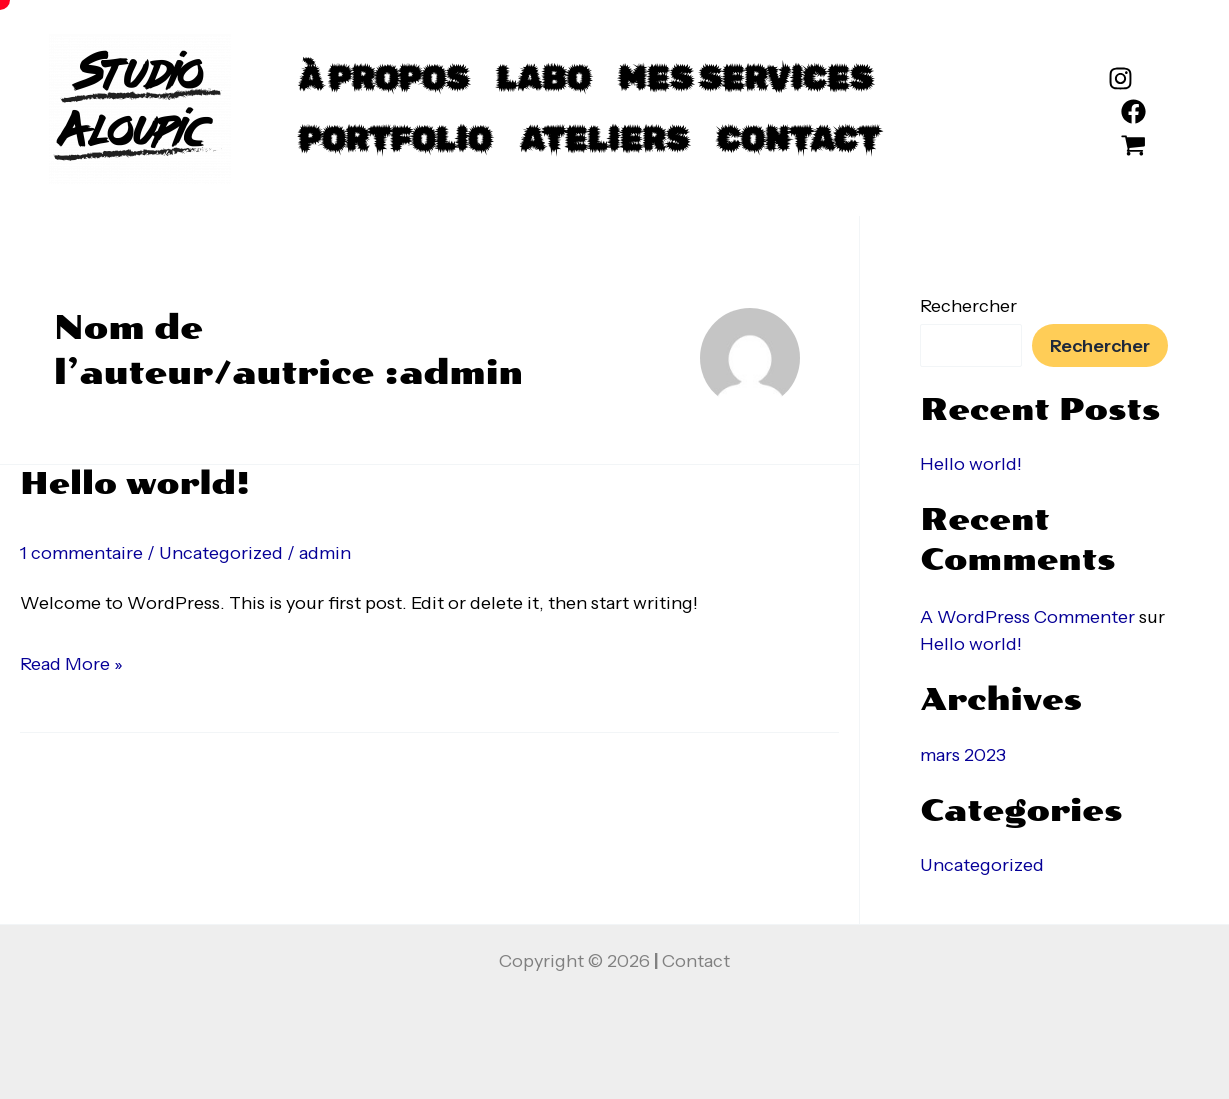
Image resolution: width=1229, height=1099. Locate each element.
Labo (544, 77)
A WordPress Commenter (1027, 617)
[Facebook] (1133, 111)
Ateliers (604, 138)
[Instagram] (1120, 78)
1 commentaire (81, 553)
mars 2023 (963, 755)
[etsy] (1133, 145)
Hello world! (135, 484)
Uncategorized (221, 553)
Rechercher (968, 306)
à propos (384, 77)
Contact (798, 138)
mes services (746, 77)
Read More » (71, 661)
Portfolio (395, 138)
